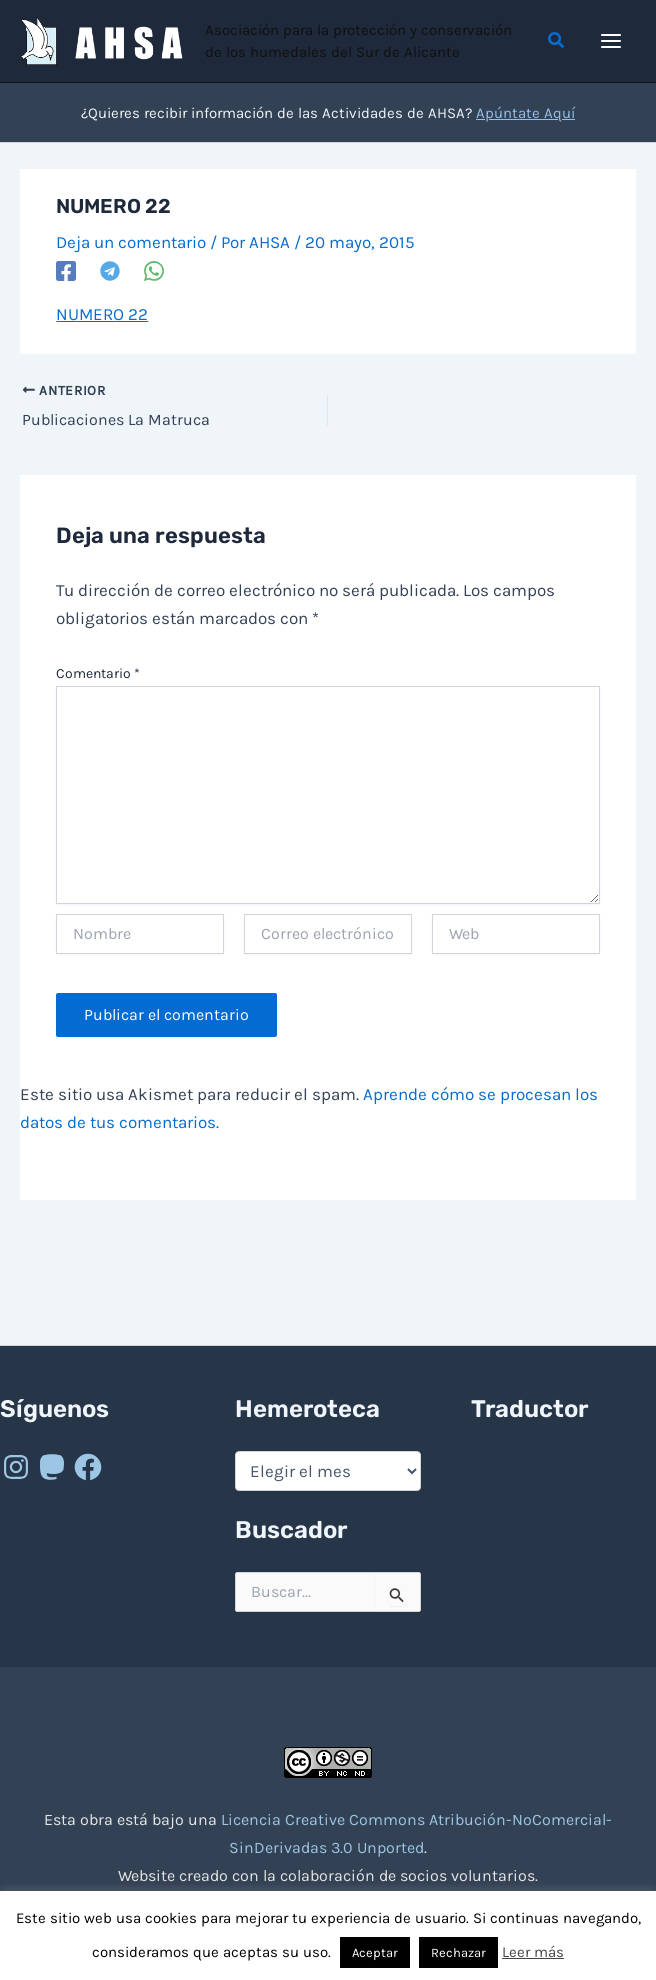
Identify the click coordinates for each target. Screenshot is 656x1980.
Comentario (98, 673)
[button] (557, 41)
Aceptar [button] (375, 1952)
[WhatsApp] (154, 270)
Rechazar (458, 1952)
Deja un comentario (131, 242)
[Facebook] (66, 270)
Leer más (533, 1952)
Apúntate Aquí (525, 113)
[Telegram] (110, 270)
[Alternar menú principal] (612, 41)
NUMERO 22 (102, 314)
